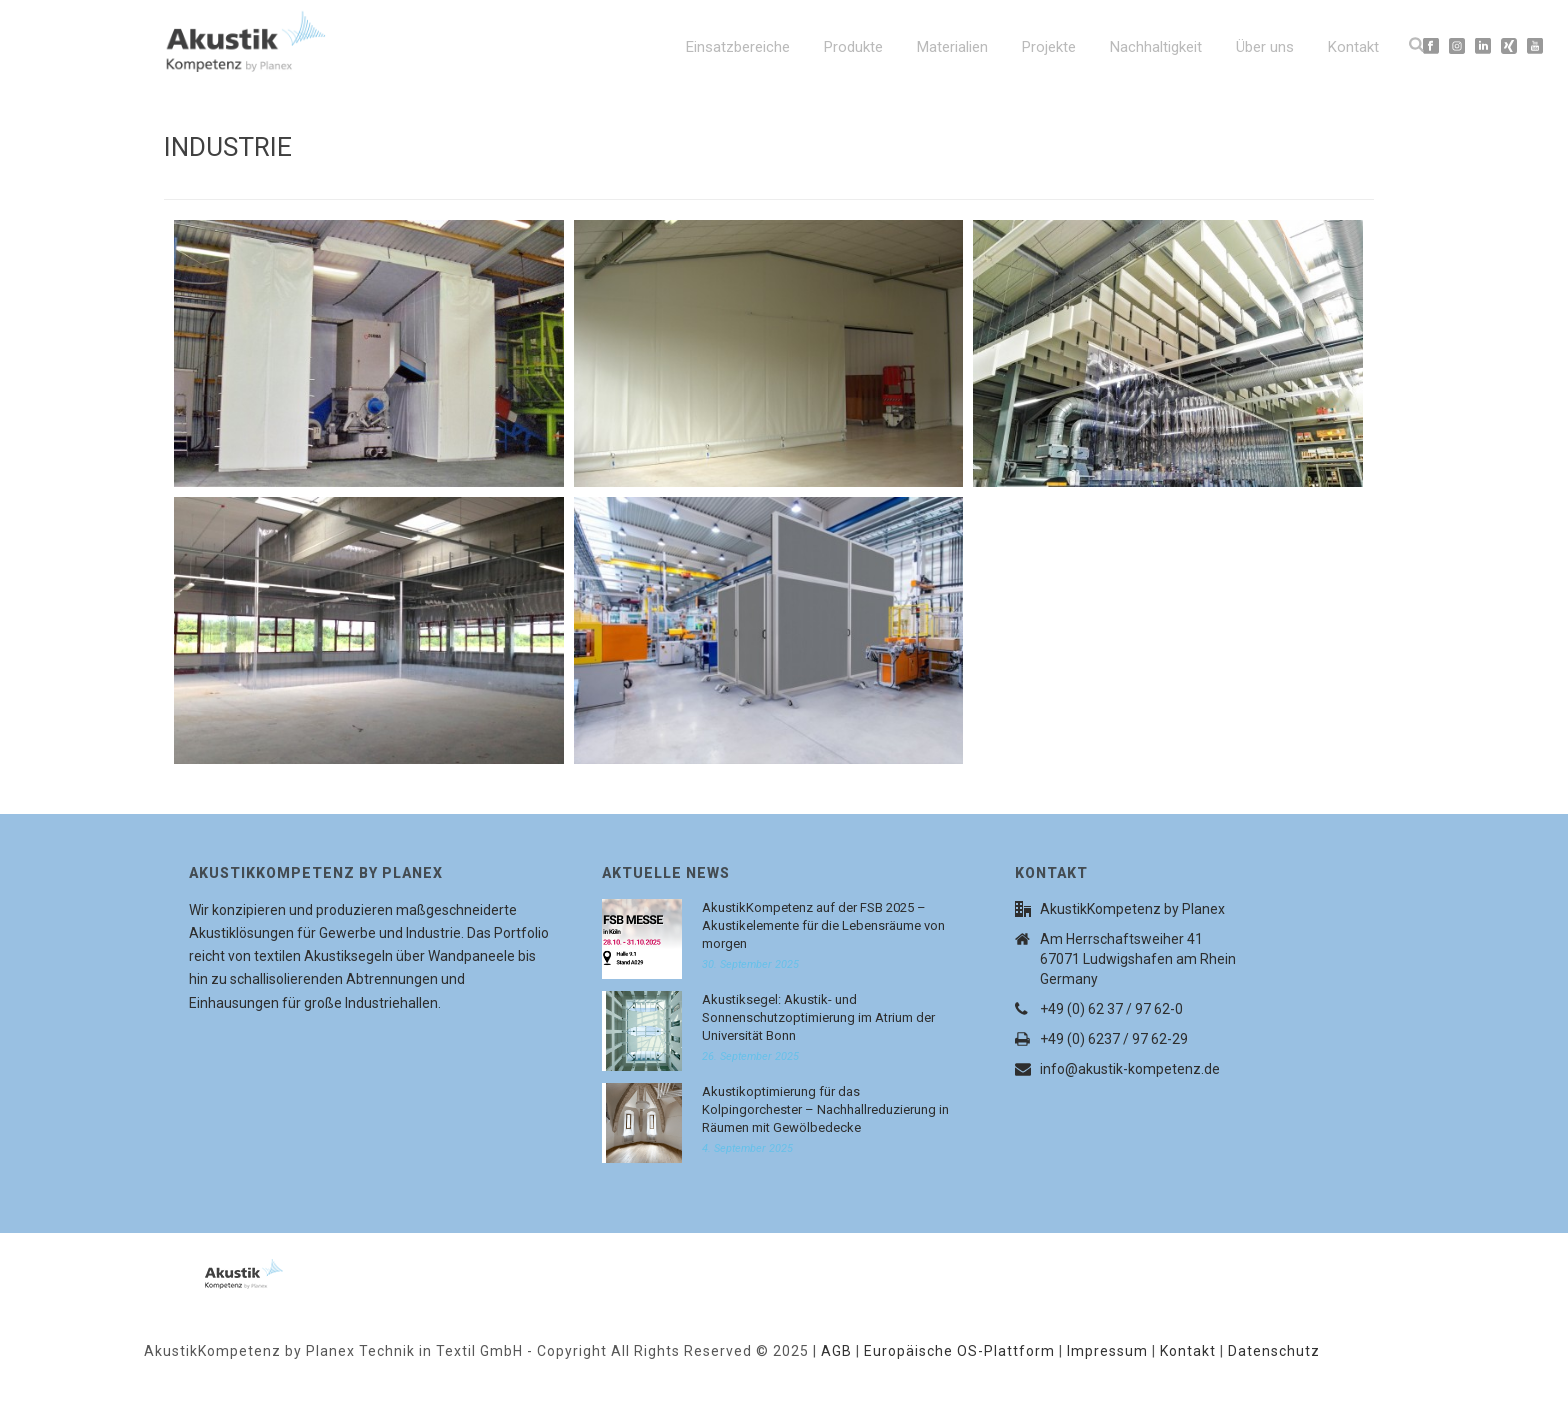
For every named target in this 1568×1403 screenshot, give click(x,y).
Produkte (853, 47)
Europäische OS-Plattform (959, 1351)
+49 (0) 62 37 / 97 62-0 (1111, 1009)
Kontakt (1353, 47)
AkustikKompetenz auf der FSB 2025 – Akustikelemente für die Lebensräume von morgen (823, 925)
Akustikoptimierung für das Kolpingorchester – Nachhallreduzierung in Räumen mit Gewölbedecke (825, 1109)
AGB (836, 1351)
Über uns (1265, 47)
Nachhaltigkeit (1156, 47)
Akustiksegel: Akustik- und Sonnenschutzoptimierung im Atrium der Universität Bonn (818, 1017)
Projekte (1049, 47)
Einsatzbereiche (738, 47)
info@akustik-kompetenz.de (1130, 1069)
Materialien (952, 47)
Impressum (1107, 1351)
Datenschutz (1274, 1351)
